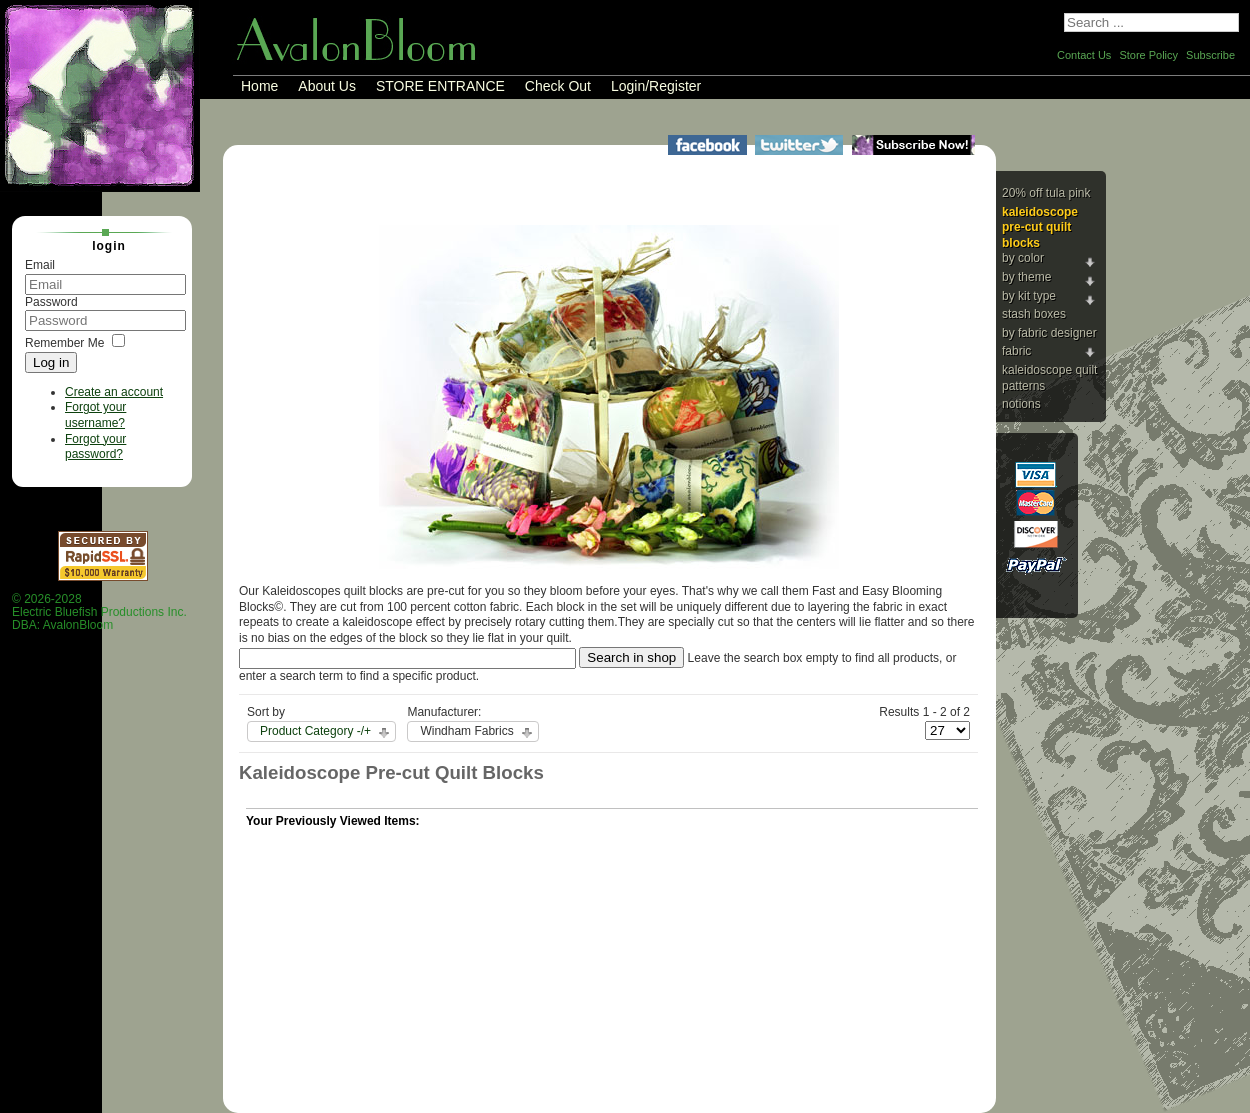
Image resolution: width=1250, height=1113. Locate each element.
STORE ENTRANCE (440, 86)
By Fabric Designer (1049, 333)
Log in (51, 362)
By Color (1023, 258)
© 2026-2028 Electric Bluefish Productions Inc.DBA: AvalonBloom (99, 612)
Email (40, 265)
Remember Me (64, 343)
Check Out (558, 86)
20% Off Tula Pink (1046, 193)
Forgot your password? (95, 447)
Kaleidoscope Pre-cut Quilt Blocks (1040, 227)
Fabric (1016, 351)
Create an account (114, 392)
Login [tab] (101, 245)
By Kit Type (1029, 296)
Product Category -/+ (315, 731)
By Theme (1026, 277)
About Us (327, 86)
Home (259, 86)
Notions (1021, 404)
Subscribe (1210, 55)
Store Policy (1148, 55)
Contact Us (1084, 55)
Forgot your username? (95, 415)
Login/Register (656, 86)
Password (51, 302)
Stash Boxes (1034, 314)
